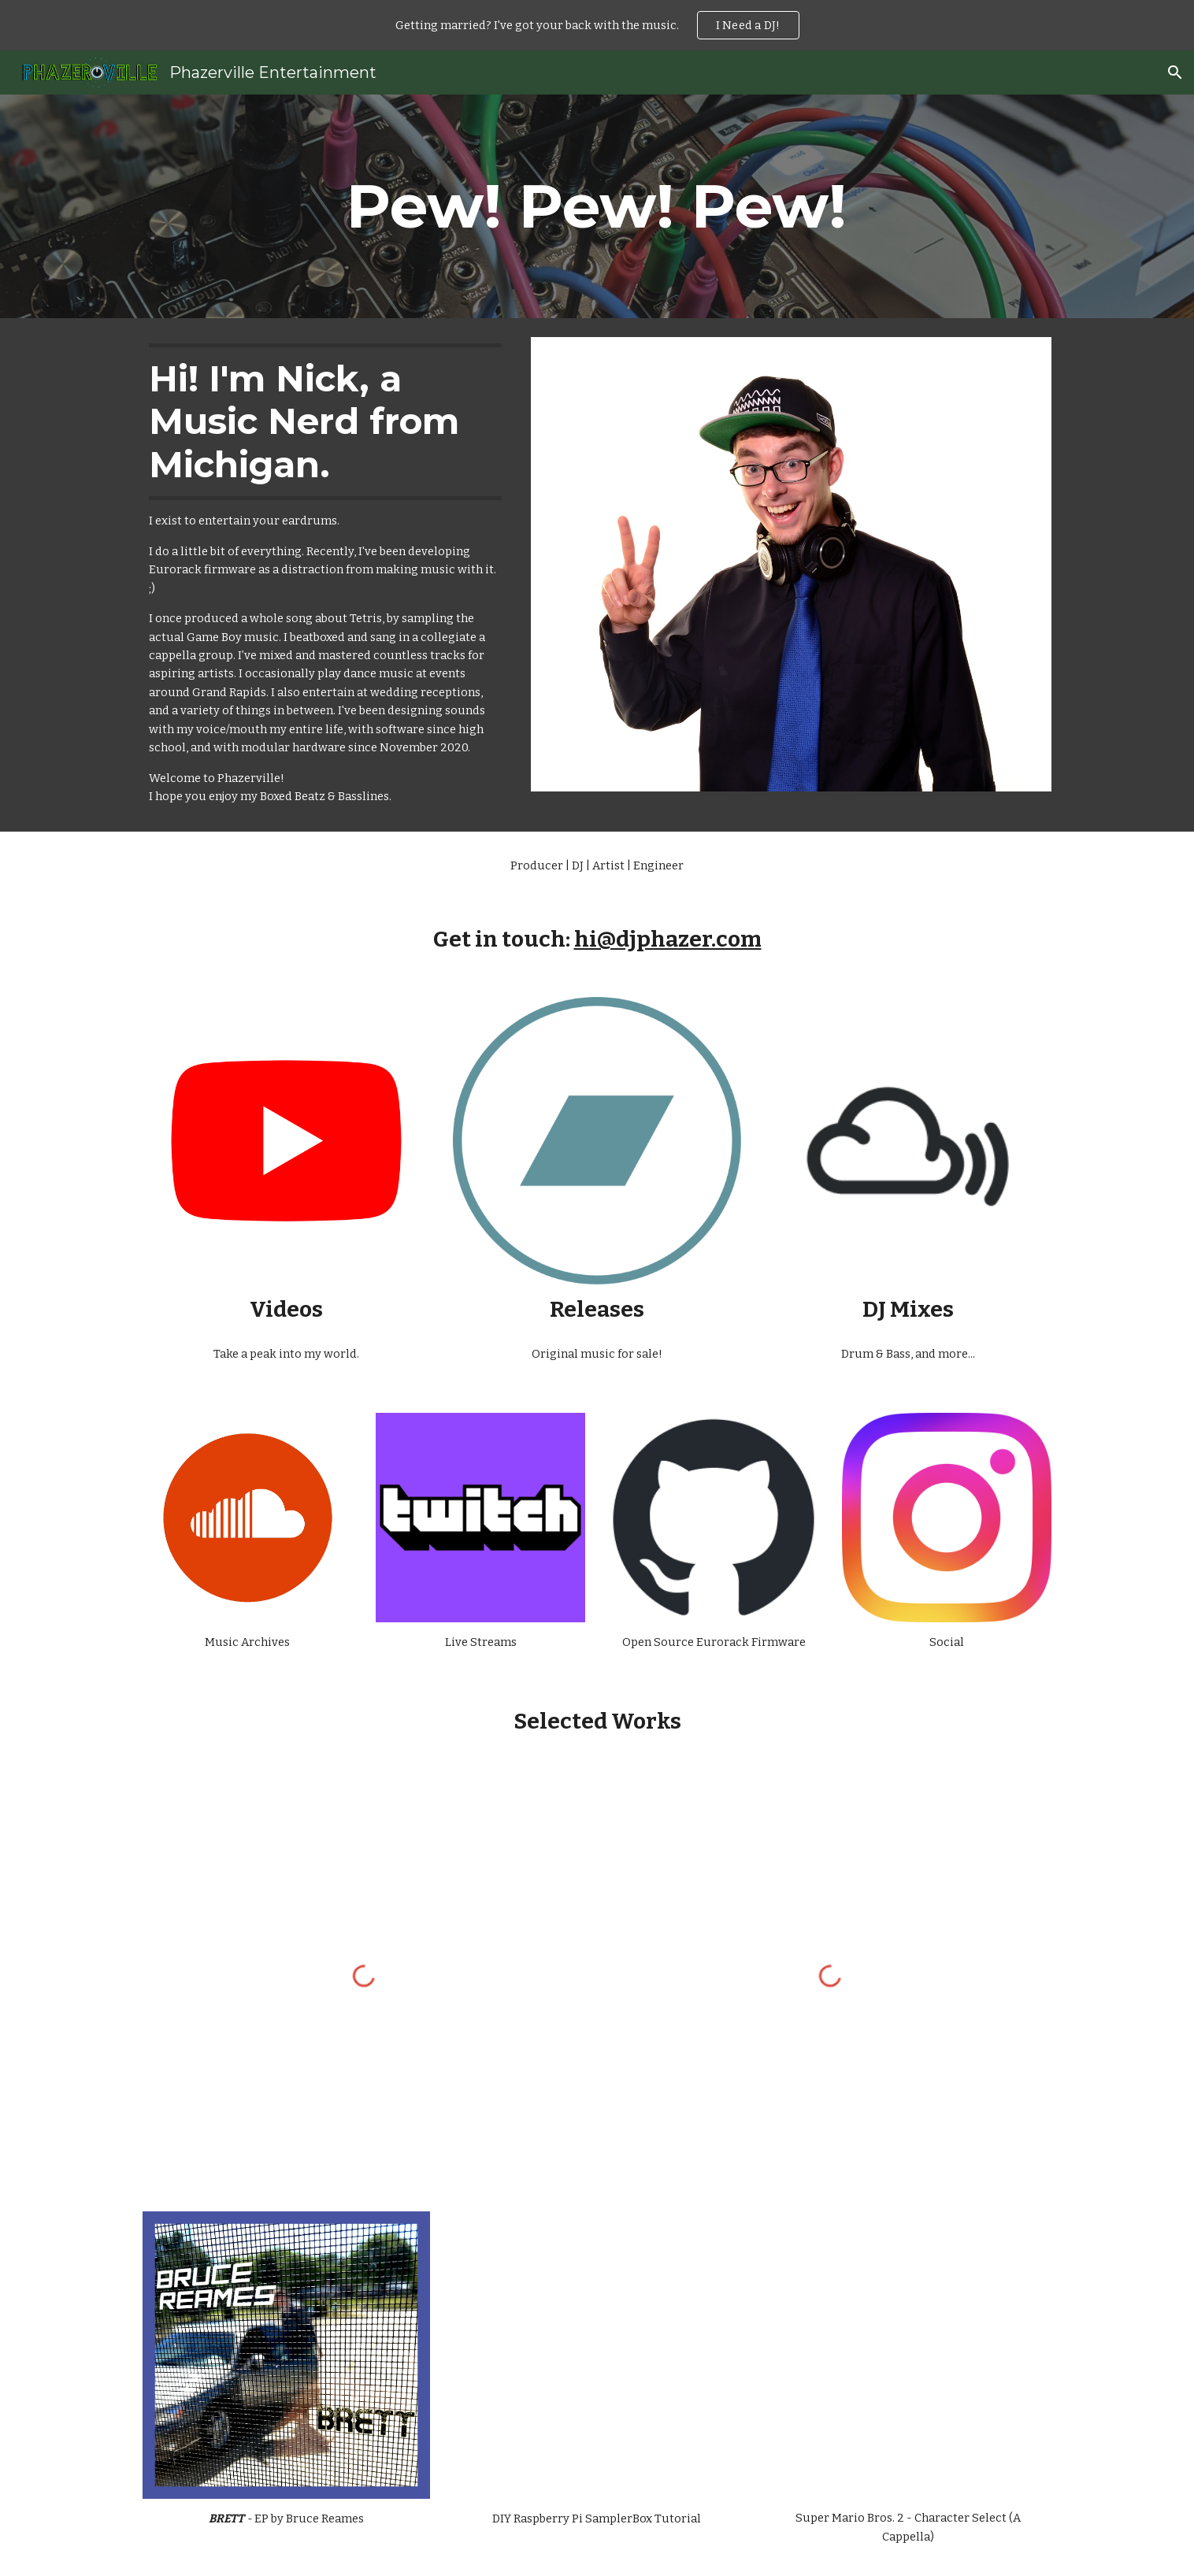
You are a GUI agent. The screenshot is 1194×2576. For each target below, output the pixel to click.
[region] (597, 25)
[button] (1175, 72)
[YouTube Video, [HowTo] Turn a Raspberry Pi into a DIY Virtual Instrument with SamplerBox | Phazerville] (596, 2355)
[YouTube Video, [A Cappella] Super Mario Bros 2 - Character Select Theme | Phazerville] (907, 2354)
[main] (597, 206)
